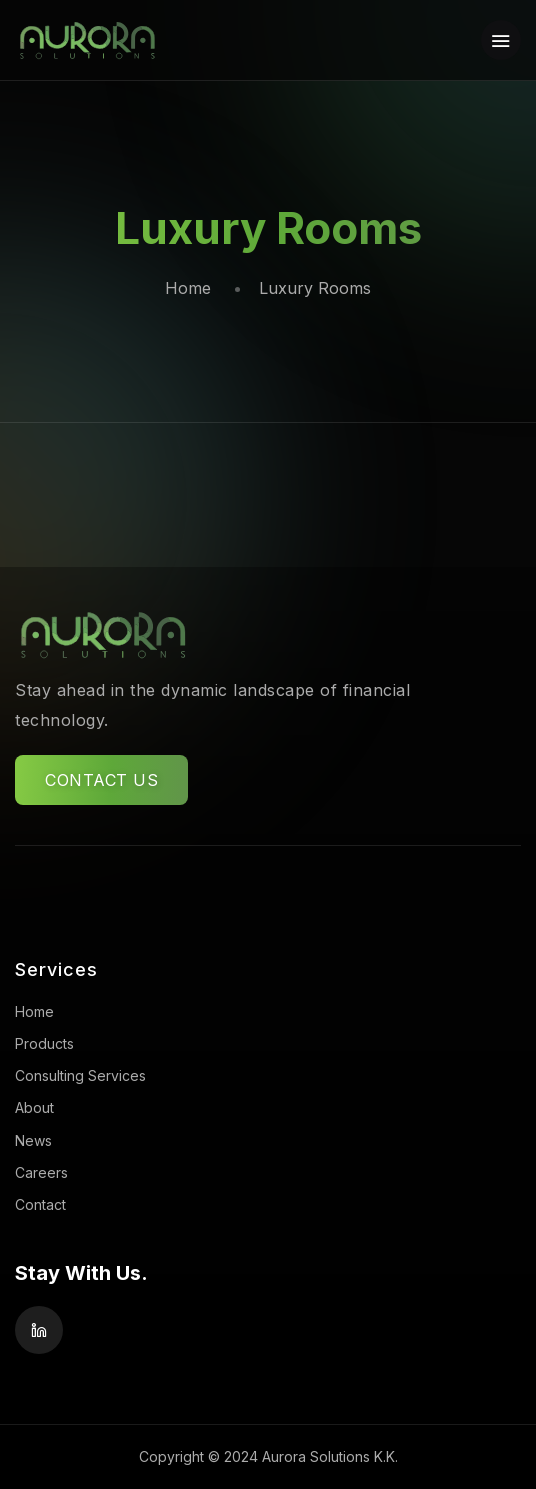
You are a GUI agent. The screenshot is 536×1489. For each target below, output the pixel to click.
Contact (40, 1204)
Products (44, 1043)
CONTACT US (101, 780)
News (33, 1140)
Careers (41, 1172)
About (34, 1107)
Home (188, 288)
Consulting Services (80, 1075)
